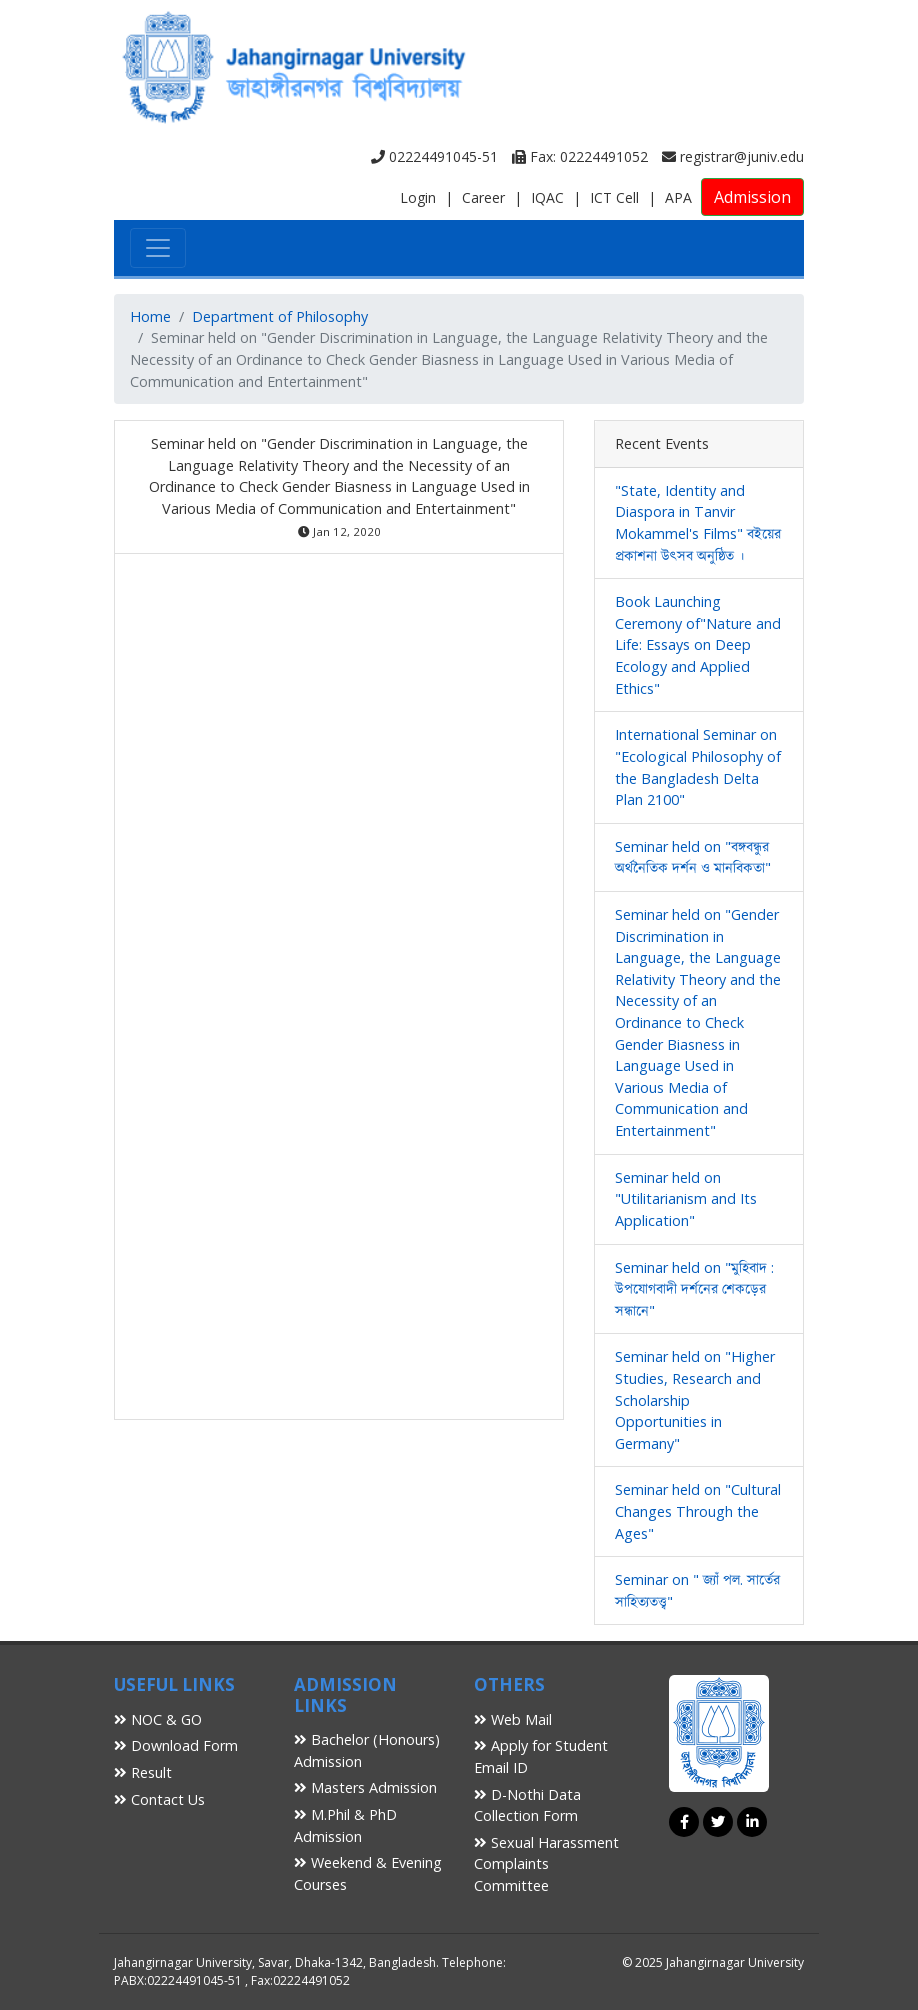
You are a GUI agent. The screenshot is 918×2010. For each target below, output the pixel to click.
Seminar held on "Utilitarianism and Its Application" (686, 1199)
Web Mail (513, 1719)
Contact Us (159, 1799)
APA (678, 197)
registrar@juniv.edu (733, 156)
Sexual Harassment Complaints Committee (546, 1864)
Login (418, 197)
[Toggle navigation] (158, 248)
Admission (752, 197)
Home (150, 316)
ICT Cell (614, 197)
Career (483, 197)
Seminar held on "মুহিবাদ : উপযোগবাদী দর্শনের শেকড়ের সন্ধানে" (694, 1289)
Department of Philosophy (280, 316)
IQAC (547, 197)
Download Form (176, 1745)
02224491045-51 (434, 156)
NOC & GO (158, 1719)
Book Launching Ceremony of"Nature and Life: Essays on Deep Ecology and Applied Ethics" (698, 644)
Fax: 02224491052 (580, 156)
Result (143, 1772)
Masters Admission (365, 1787)
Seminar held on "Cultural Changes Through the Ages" (698, 1511)
